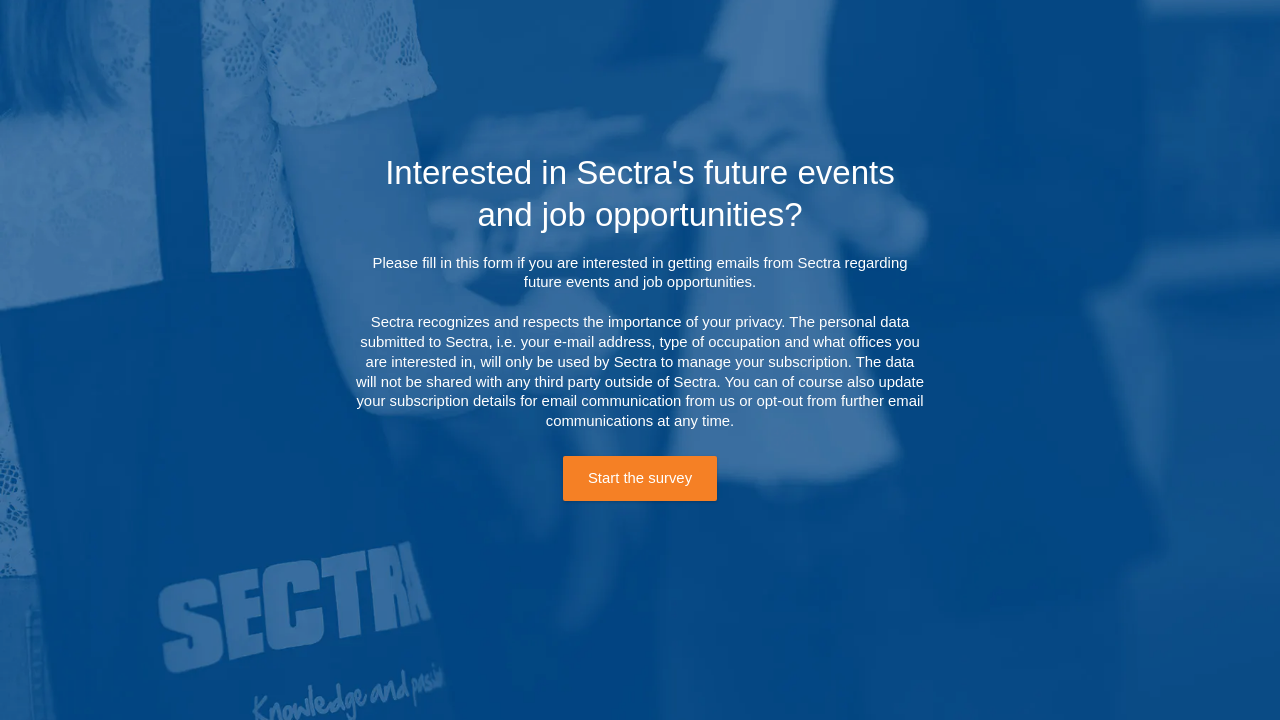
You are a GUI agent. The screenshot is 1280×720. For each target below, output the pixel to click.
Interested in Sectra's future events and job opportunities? (640, 193)
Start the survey (640, 478)
